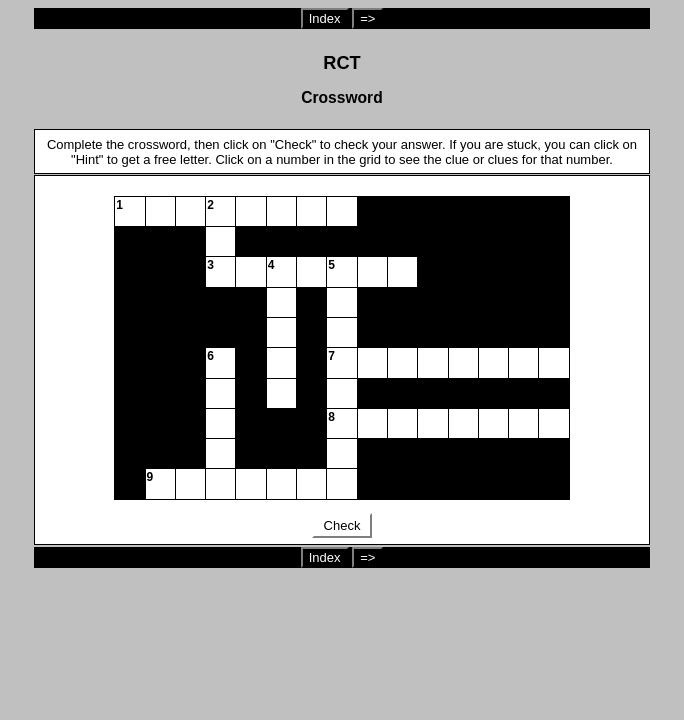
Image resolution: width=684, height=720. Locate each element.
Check (342, 525)
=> (367, 18)
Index (325, 18)
